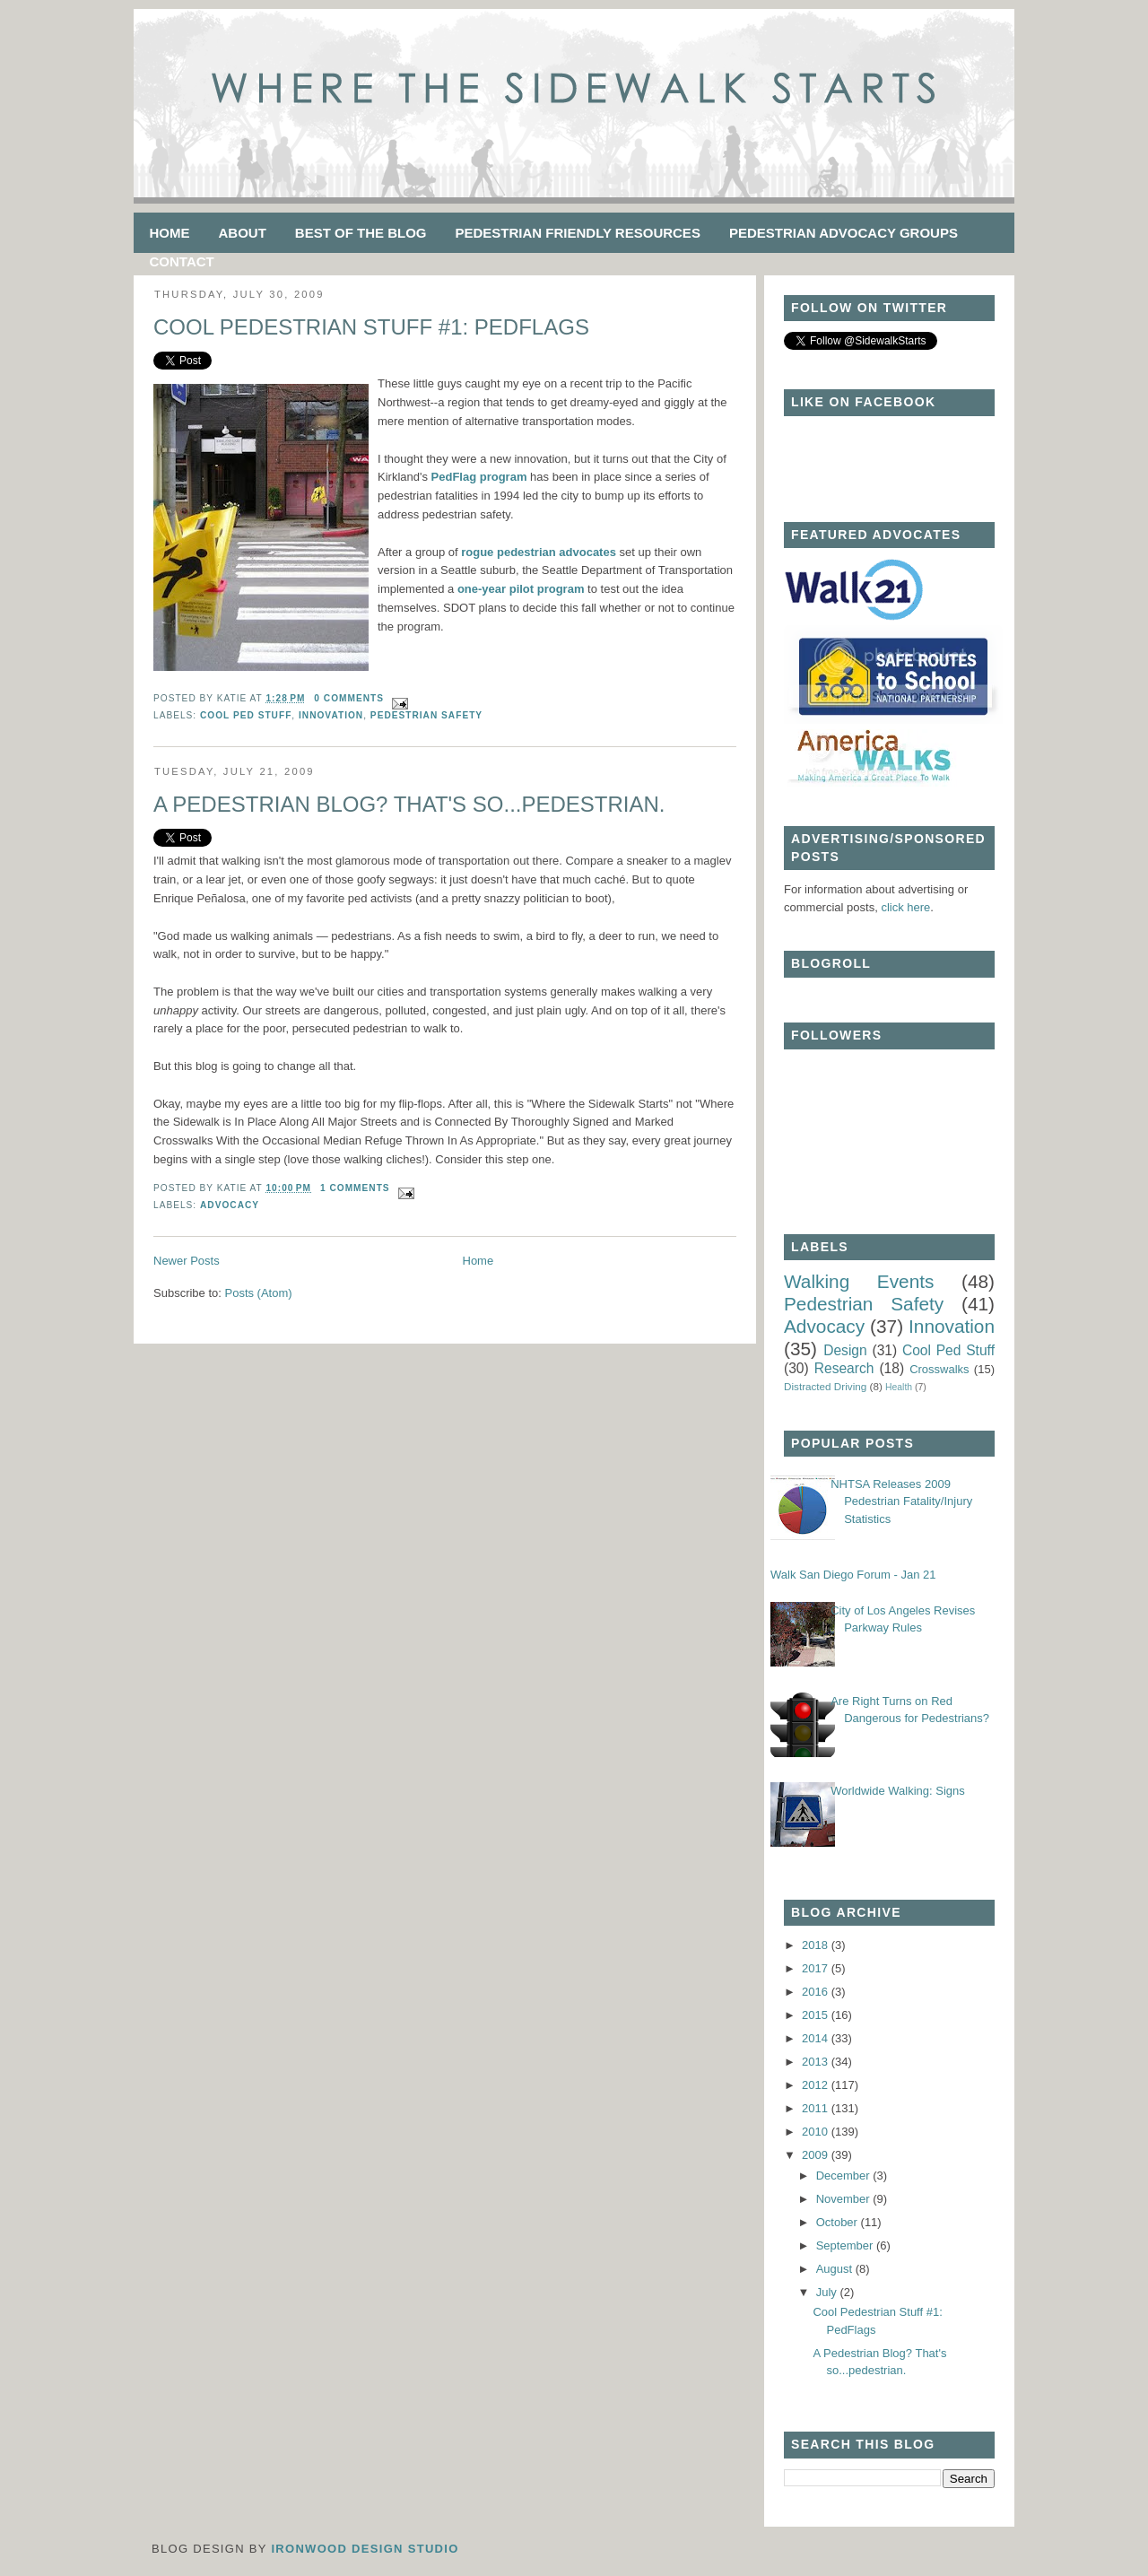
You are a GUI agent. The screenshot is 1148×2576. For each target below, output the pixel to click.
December (845, 2175)
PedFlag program (481, 476)
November (845, 2199)
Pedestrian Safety (426, 715)
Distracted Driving (825, 1386)
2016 (816, 1991)
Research (844, 1368)
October (838, 2222)
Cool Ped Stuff (245, 715)
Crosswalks (939, 1369)
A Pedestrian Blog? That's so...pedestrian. (409, 804)
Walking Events (859, 1281)
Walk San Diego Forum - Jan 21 (852, 1574)
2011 (816, 2108)
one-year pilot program (522, 589)
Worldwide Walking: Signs (898, 1790)
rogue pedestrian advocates (538, 552)
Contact (182, 261)
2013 (816, 2061)
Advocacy (229, 1205)
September (846, 2245)
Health (898, 1387)
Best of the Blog (361, 232)
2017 (816, 1968)
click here (905, 907)
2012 (816, 2085)
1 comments (355, 1188)
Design (845, 1350)
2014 (816, 2038)
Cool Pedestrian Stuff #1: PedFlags (371, 327)
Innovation (331, 715)
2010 (816, 2131)
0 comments (349, 698)
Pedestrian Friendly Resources (578, 232)
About (242, 232)
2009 (816, 2155)
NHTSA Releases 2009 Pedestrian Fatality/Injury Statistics (901, 1501)
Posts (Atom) (258, 1293)
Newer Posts (186, 1260)
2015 (816, 2015)
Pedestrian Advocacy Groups (843, 232)
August (836, 2269)
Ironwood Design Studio (364, 2548)
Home (170, 232)
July (828, 2292)
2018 (816, 1945)
